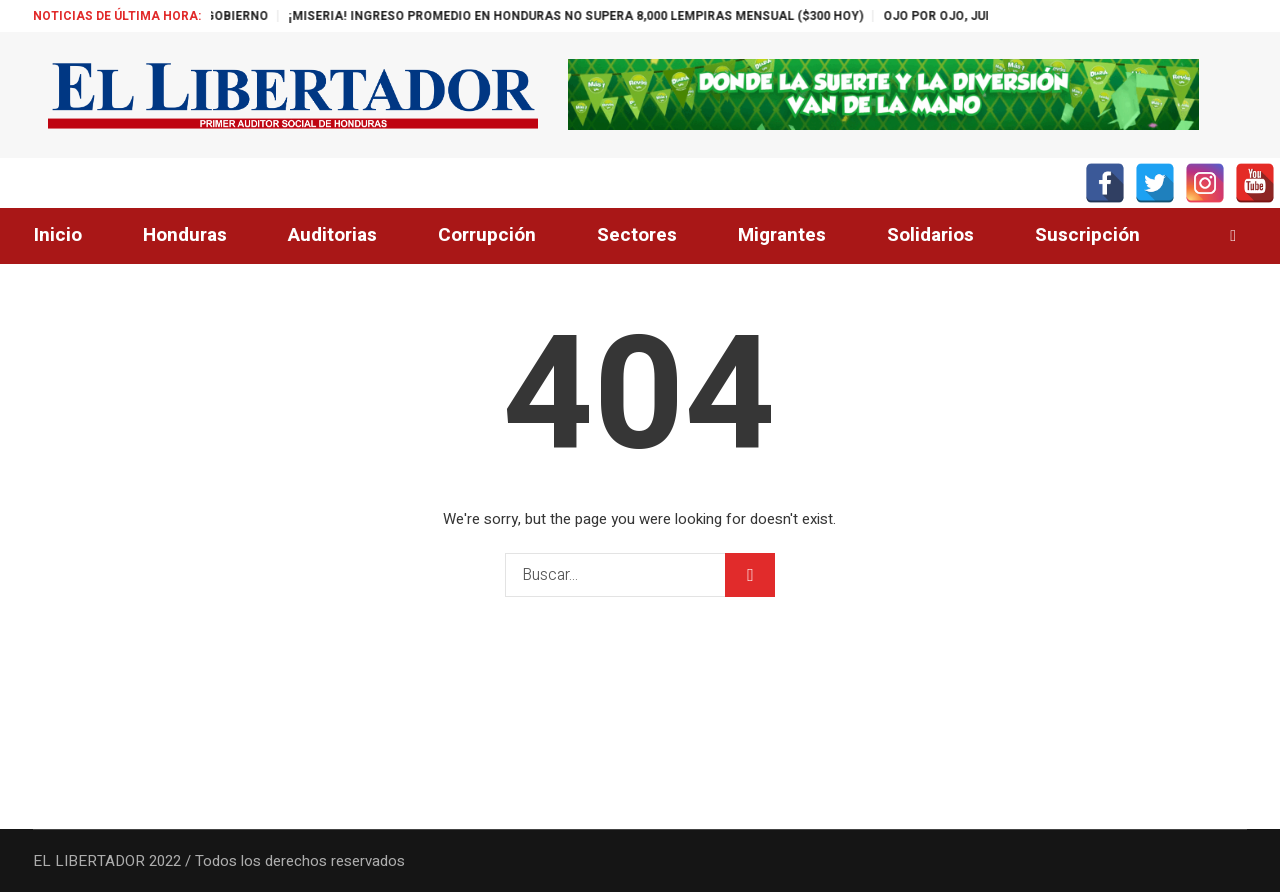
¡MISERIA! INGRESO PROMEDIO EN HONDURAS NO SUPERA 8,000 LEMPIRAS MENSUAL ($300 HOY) (597, 16)
